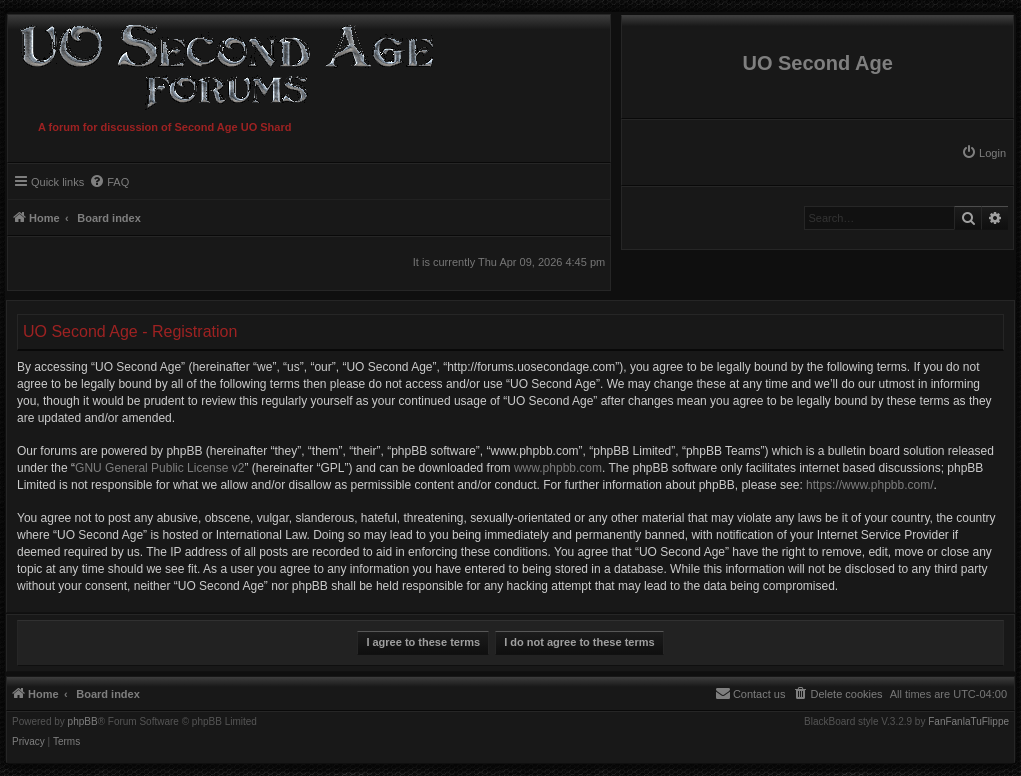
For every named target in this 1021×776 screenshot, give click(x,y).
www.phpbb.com (558, 468)
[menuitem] (983, 153)
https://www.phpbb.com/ (869, 485)
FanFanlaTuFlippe (968, 722)
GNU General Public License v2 (159, 468)
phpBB (83, 722)
